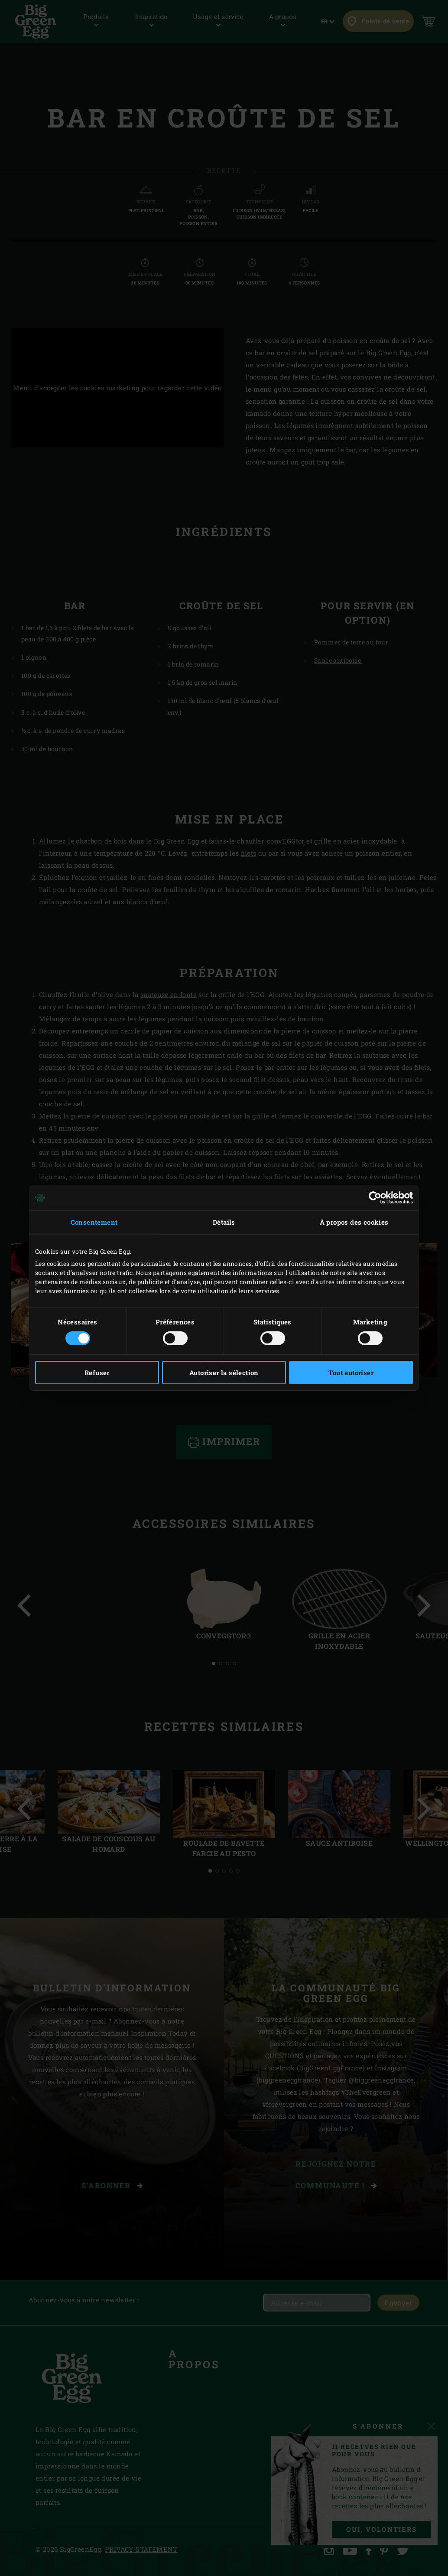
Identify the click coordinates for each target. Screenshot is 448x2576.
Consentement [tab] (94, 1222)
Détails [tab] (224, 1222)
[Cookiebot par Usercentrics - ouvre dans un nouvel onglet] (375, 1197)
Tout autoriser (350, 1372)
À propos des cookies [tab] (354, 1222)
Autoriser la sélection (224, 1372)
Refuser (97, 1372)
